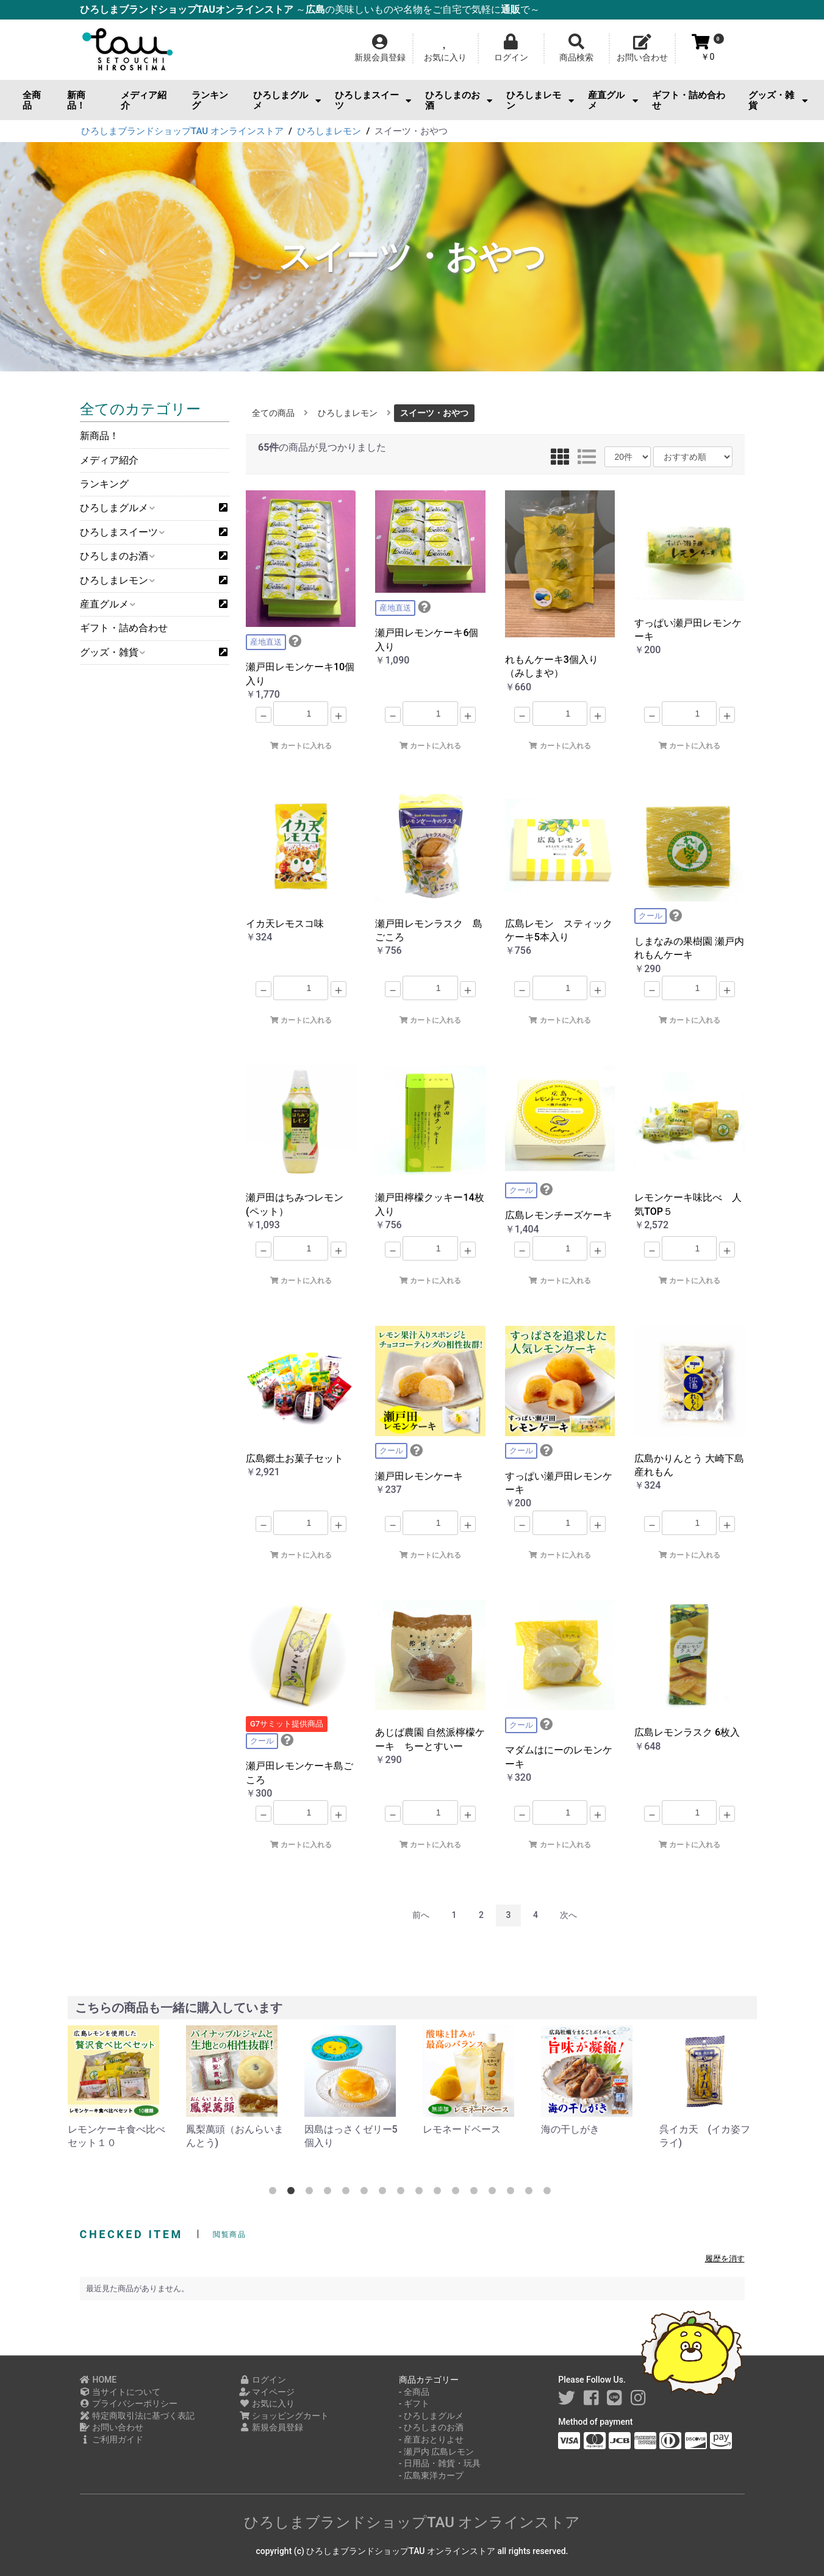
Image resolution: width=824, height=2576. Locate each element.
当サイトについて (120, 2392)
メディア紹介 (144, 100)
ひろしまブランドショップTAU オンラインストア (412, 2522)
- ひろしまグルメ (431, 2415)
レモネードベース (580, 2129)
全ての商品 (273, 413)
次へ (568, 1915)
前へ (420, 1915)
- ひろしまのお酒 (431, 2427)
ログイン (262, 2380)
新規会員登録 (271, 2427)
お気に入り (267, 2403)
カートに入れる (301, 746)
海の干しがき (688, 2129)
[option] (117, 2087)
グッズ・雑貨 (778, 100)
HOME (98, 2380)
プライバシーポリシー (129, 2403)
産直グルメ (613, 100)
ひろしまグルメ (287, 100)
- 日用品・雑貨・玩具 (440, 2463)
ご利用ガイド (112, 2439)
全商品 (32, 100)
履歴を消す (725, 2258)
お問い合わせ (112, 2427)
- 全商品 (414, 2392)
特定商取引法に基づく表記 (137, 2415)
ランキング (210, 100)
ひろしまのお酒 (459, 100)
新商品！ (76, 100)
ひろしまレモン (540, 100)
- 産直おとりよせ (431, 2439)
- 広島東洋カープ (431, 2475)
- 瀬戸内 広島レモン (437, 2451)
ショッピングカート (284, 2415)
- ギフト (414, 2403)
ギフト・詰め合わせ (688, 100)
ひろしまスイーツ (373, 100)
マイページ (267, 2392)
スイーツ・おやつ (434, 413)
